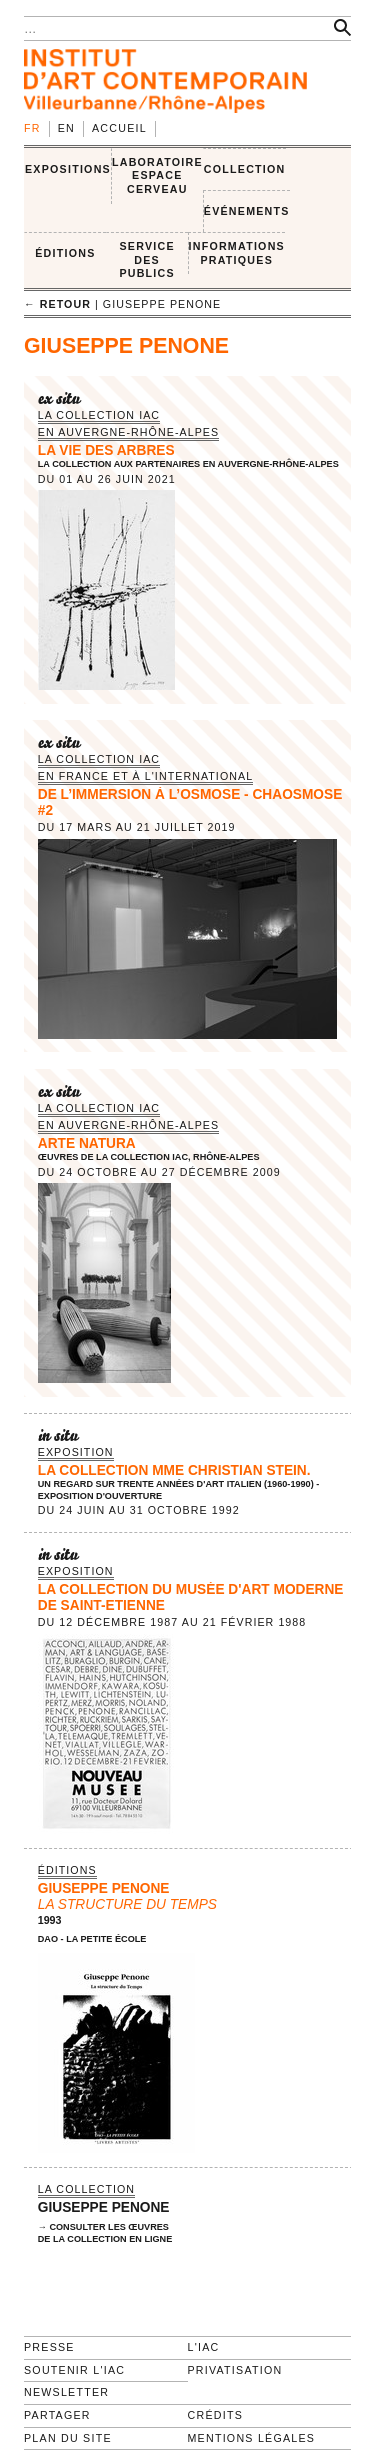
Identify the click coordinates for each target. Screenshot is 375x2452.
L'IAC (204, 2347)
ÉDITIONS (65, 253)
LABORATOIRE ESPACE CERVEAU (157, 175)
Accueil (119, 128)
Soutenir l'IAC (74, 2370)
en (66, 128)
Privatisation (235, 2370)
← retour (57, 304)
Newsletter (66, 2392)
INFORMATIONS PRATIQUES (237, 253)
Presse (49, 2347)
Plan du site (68, 2438)
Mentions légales (252, 2438)
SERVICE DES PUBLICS (146, 259)
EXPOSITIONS (68, 169)
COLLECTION (245, 169)
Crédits (215, 2415)
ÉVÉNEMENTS (247, 211)
